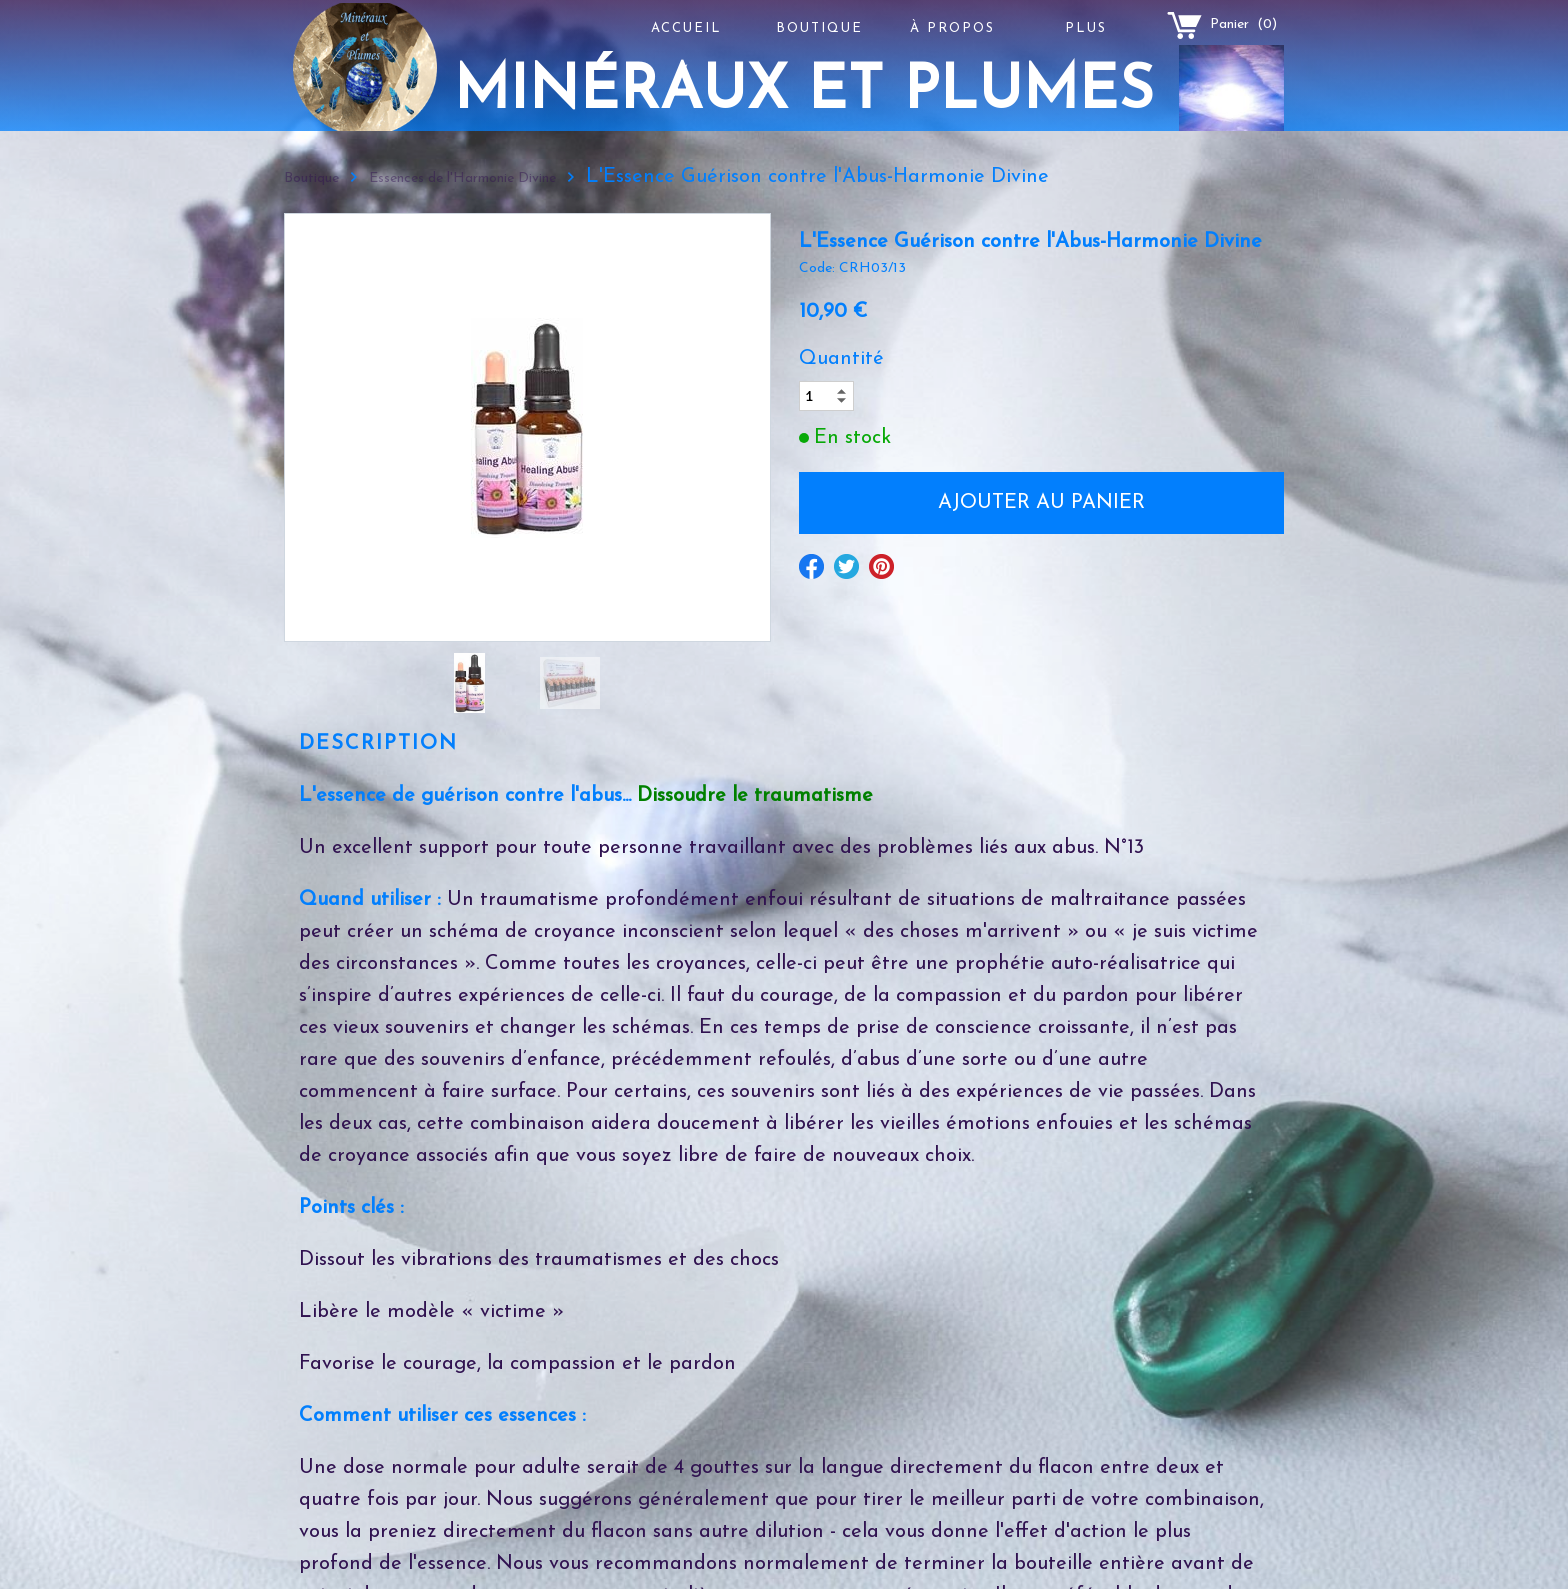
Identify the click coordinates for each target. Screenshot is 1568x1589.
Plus (1086, 28)
